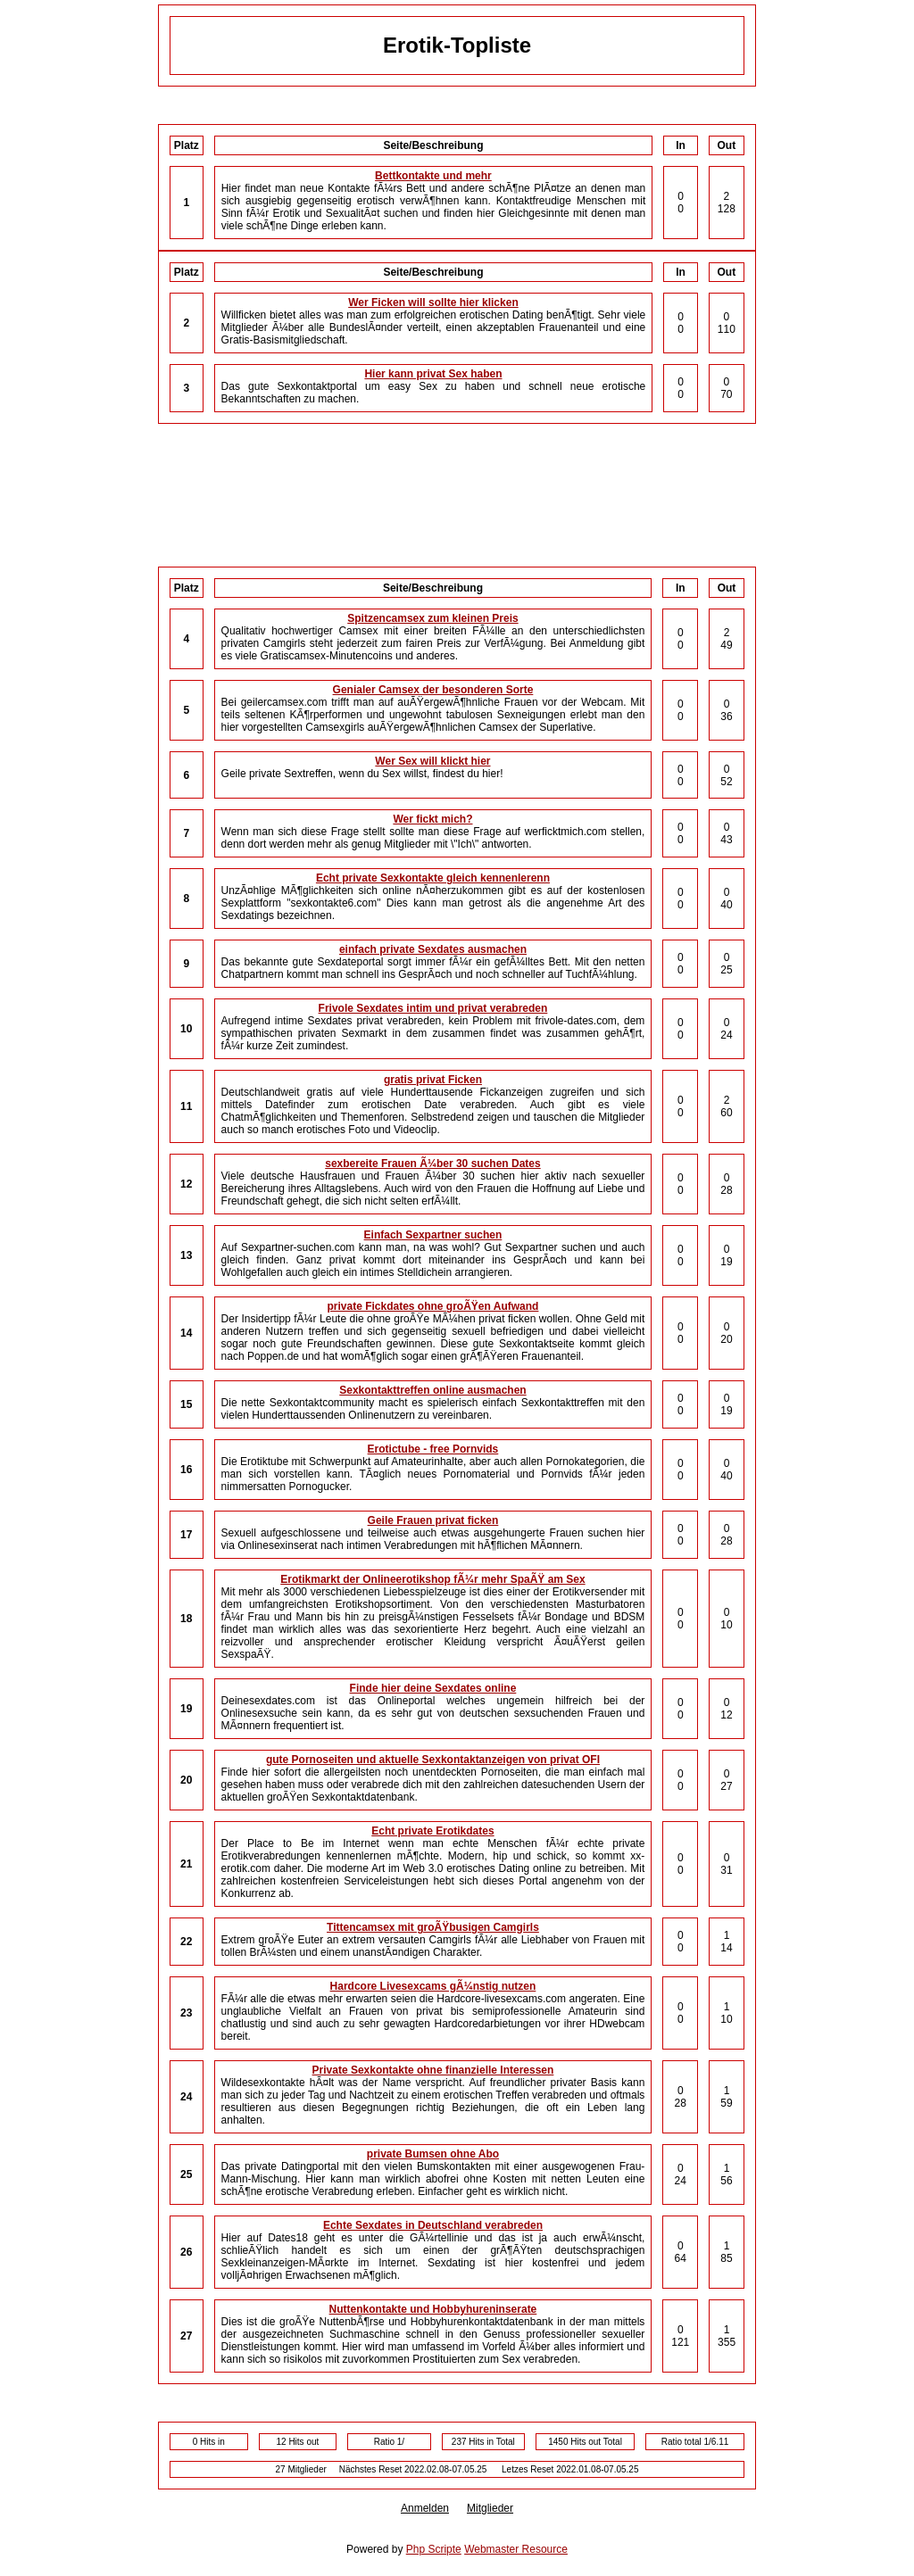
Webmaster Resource (516, 2549)
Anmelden (425, 2508)
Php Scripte (433, 2549)
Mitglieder (490, 2508)
